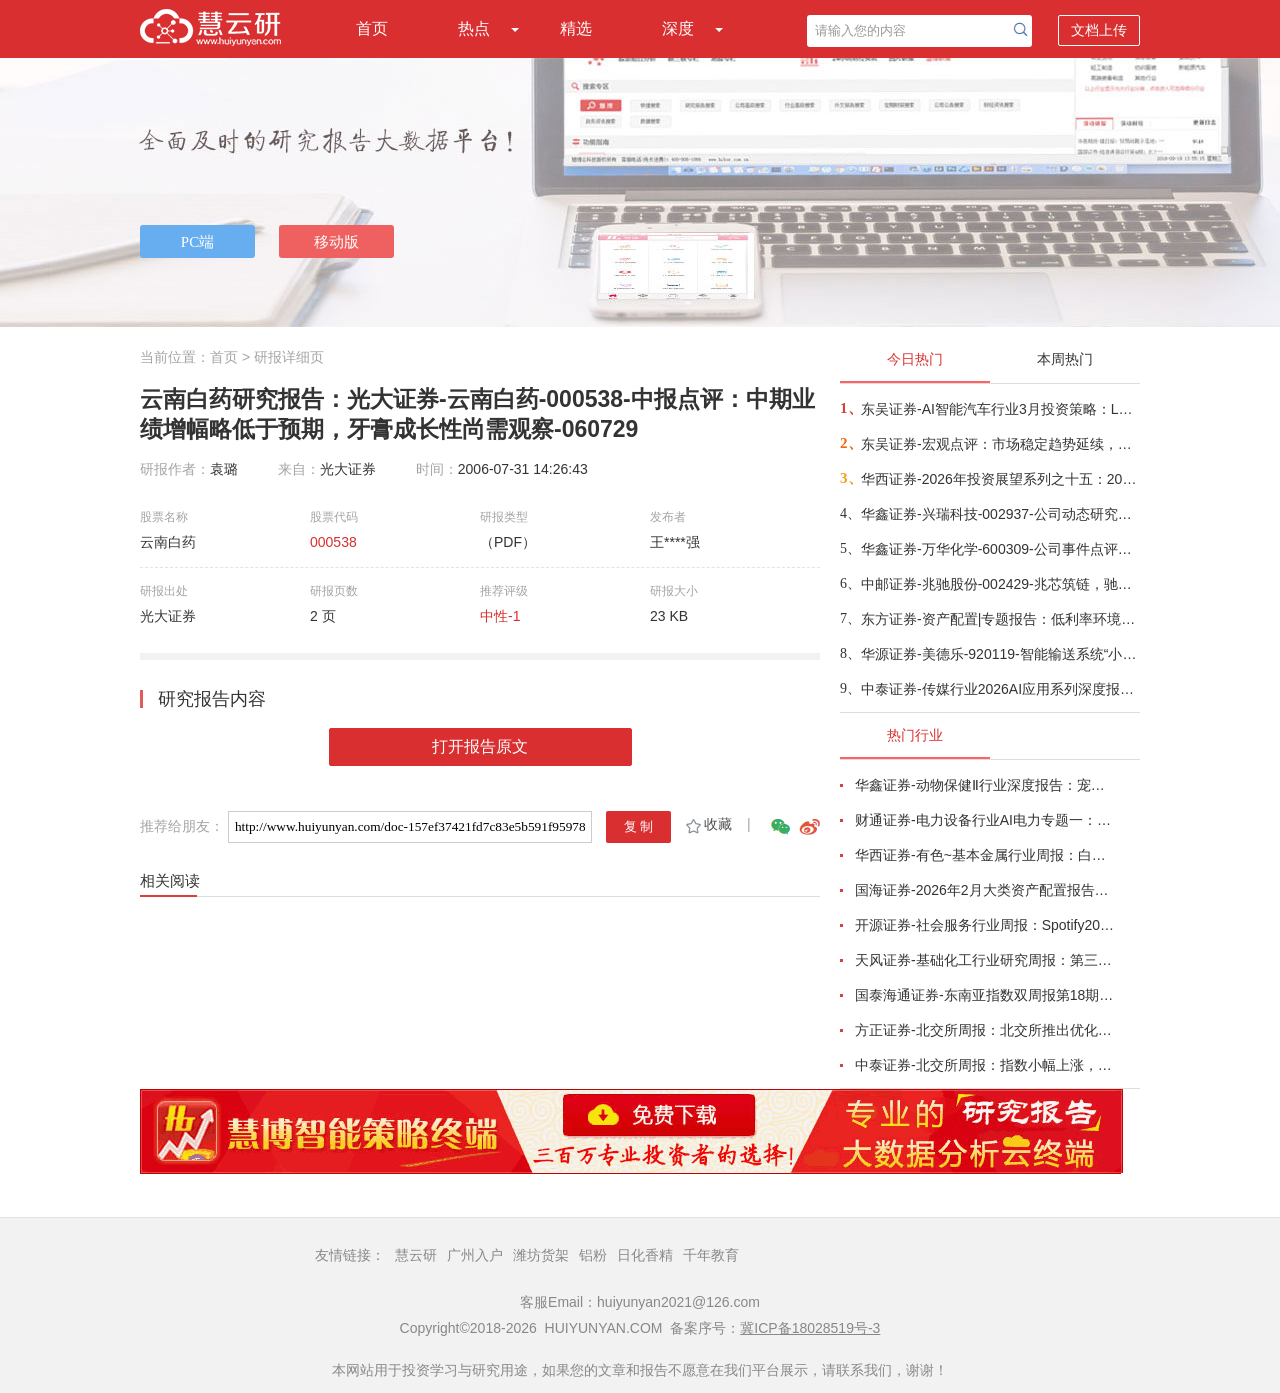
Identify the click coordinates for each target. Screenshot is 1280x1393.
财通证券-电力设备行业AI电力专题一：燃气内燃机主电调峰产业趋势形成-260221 (986, 820)
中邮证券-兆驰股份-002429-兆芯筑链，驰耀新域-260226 (999, 584)
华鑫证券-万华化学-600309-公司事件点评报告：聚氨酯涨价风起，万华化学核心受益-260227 (999, 549)
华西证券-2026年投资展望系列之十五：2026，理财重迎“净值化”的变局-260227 (999, 479)
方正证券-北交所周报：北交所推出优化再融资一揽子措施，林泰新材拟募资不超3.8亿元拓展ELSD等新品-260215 (986, 1030)
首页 (372, 28)
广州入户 (475, 1255)
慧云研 (416, 1255)
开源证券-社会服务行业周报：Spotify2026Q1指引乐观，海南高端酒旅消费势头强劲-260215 (986, 925)
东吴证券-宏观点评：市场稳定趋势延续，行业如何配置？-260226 (999, 444)
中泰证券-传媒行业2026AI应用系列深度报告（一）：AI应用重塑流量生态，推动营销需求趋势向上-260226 (999, 689)
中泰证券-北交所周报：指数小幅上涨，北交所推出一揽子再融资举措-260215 (986, 1065)
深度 (678, 28)
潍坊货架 (541, 1255)
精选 (576, 28)
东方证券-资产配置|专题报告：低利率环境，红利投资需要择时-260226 (999, 619)
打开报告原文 (480, 746)
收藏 (707, 824)
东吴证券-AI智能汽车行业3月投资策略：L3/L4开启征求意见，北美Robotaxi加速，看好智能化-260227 (999, 409)
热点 (474, 28)
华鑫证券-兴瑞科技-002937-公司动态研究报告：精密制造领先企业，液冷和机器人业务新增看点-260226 (999, 514)
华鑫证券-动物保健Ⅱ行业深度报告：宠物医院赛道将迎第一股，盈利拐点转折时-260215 (986, 785)
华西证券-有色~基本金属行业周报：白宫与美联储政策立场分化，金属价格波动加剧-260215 (986, 855)
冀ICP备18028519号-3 (810, 1328)
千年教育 (711, 1255)
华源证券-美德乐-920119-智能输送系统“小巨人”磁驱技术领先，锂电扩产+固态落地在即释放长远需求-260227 (999, 654)
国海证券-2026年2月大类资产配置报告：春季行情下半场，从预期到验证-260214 (986, 890)
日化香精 (645, 1255)
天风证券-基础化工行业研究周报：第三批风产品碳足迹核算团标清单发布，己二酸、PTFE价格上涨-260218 (986, 960)
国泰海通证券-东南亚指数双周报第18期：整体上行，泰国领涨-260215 (986, 995)
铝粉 (593, 1255)
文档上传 (1099, 30)
